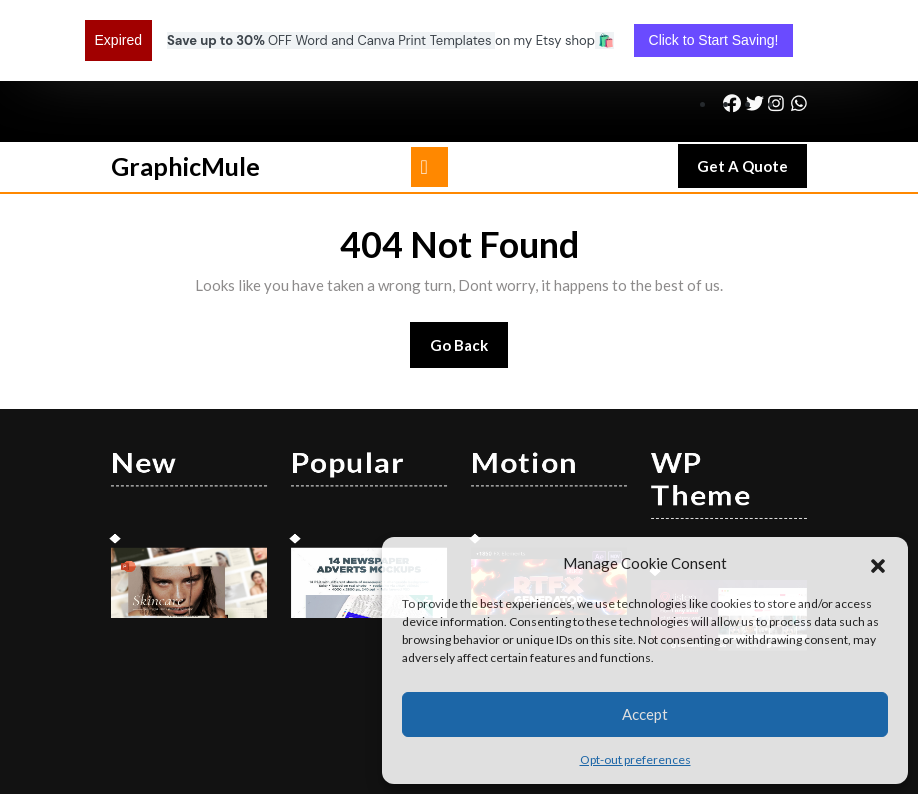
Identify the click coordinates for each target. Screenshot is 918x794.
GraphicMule (185, 93)
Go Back (469, 278)
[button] (878, 563)
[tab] (429, 94)
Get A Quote (752, 98)
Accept (645, 714)
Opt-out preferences (635, 759)
